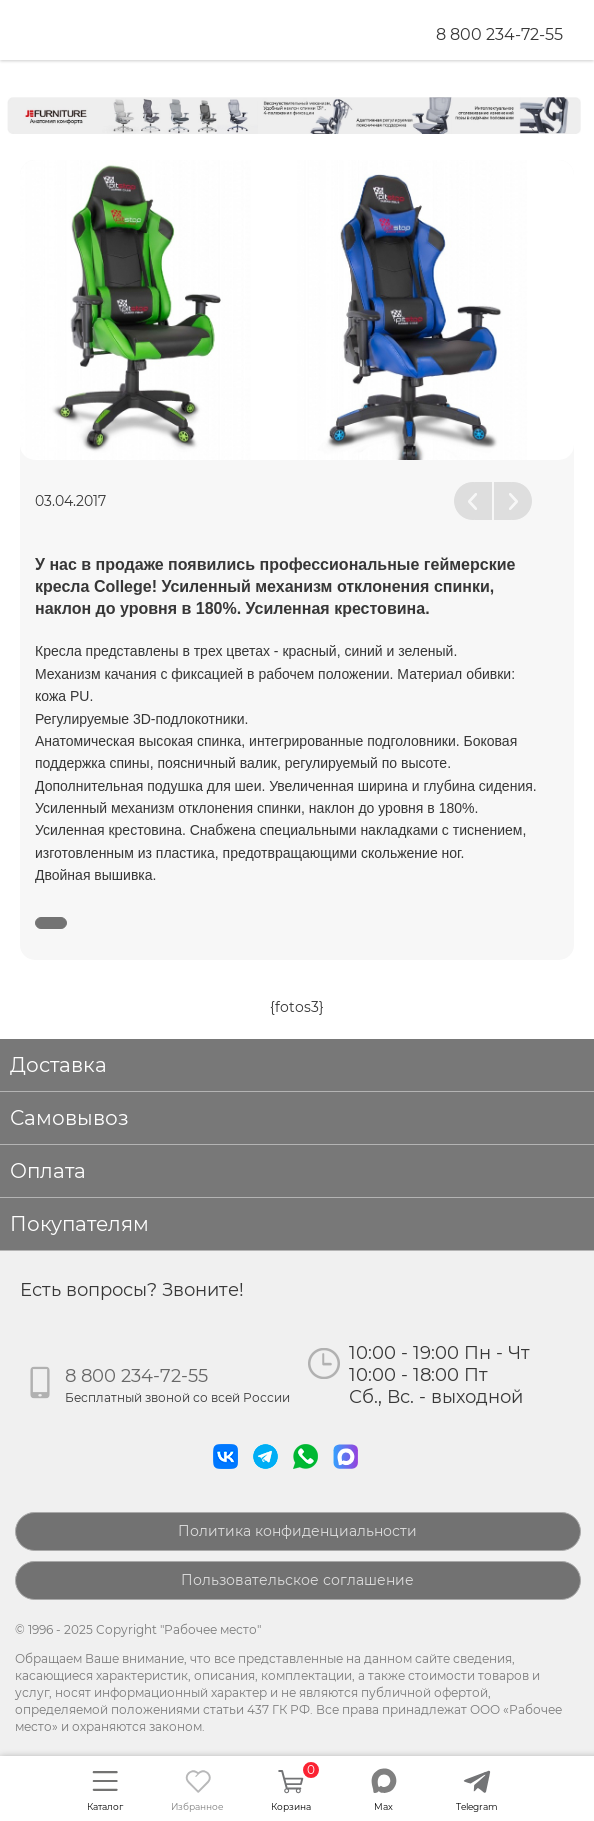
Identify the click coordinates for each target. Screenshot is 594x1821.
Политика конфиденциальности (297, 1531)
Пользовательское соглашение (297, 1580)
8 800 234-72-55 (499, 34)
